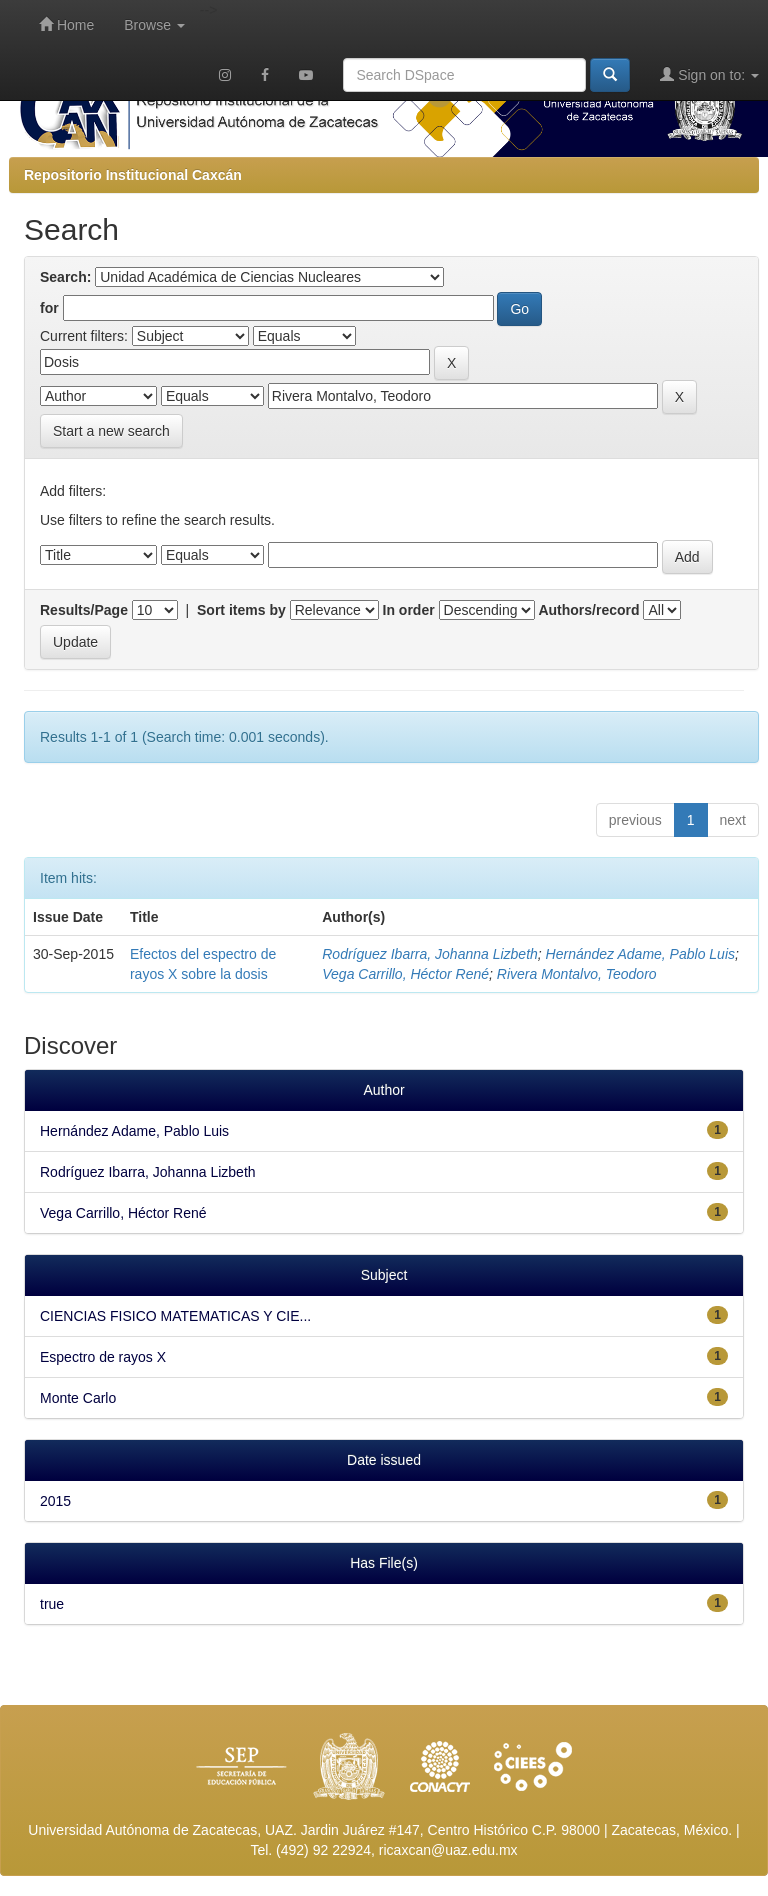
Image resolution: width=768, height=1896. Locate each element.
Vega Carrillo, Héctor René (405, 974)
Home (66, 24)
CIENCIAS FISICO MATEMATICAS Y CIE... (175, 1316)
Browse (154, 25)
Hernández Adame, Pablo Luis (640, 954)
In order (409, 610)
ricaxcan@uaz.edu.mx (448, 1850)
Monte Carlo (78, 1398)
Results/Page (84, 610)
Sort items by (241, 610)
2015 (55, 1501)
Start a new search (111, 431)
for (49, 308)
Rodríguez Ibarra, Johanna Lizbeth (430, 954)
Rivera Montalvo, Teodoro (577, 974)
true (52, 1604)
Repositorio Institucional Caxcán (133, 175)
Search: (65, 277)
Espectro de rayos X (103, 1357)
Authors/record (588, 610)
